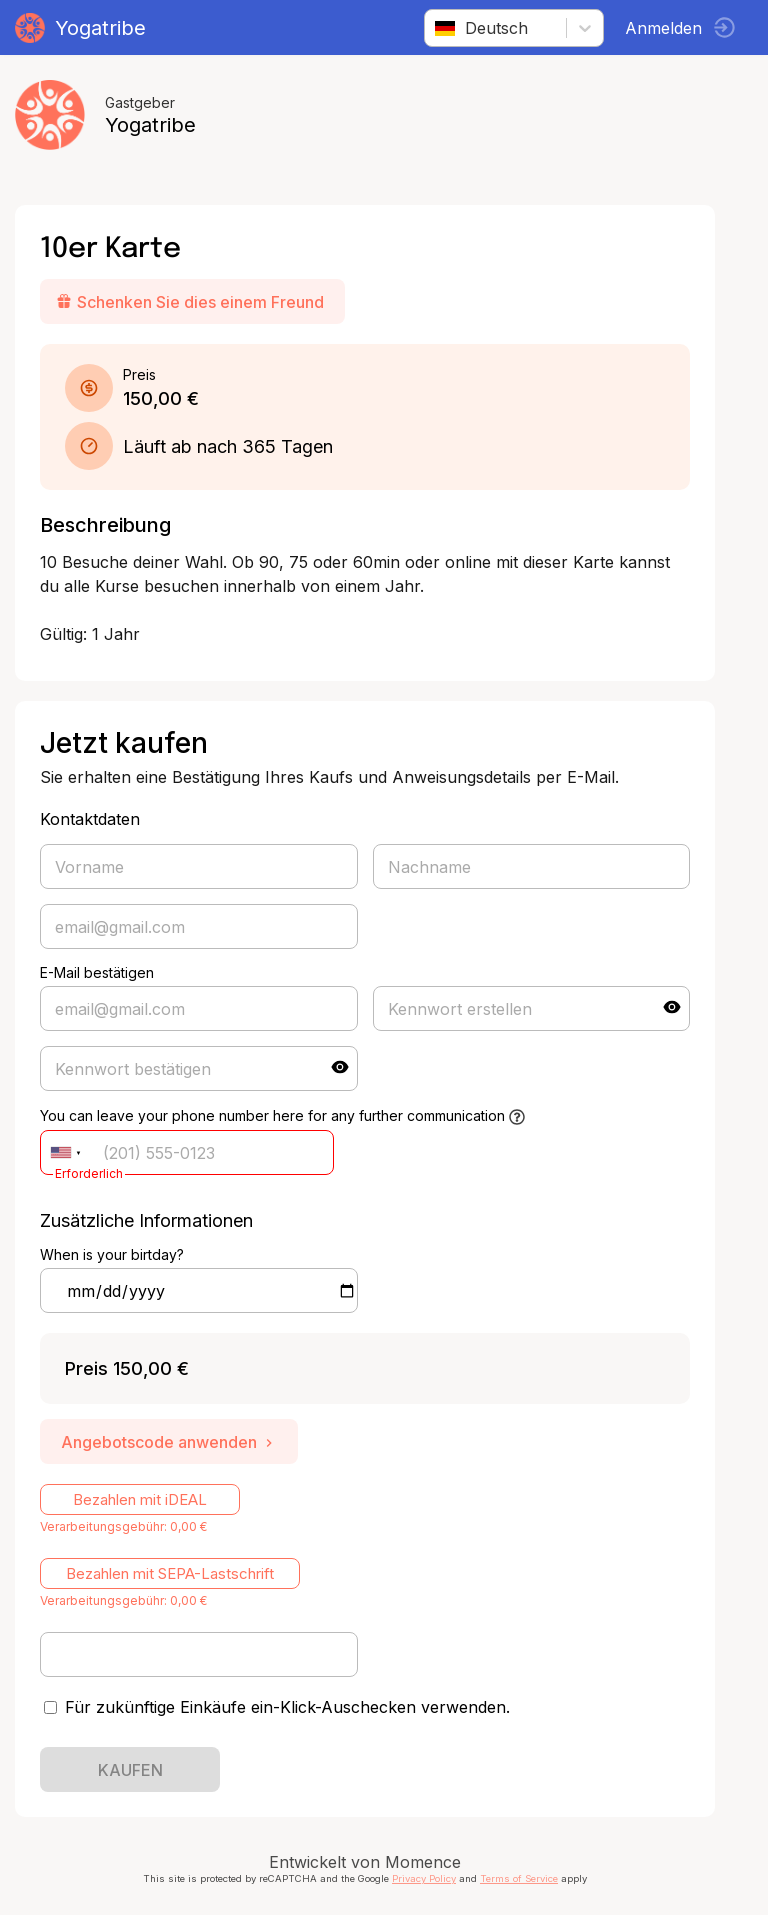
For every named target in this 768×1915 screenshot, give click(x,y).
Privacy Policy (424, 1878)
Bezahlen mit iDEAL (140, 1499)
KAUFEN (130, 1770)
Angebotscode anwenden (169, 1442)
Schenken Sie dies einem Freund (190, 302)
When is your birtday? (112, 1254)
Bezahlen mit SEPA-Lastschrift (170, 1573)
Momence (423, 1862)
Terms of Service (519, 1878)
